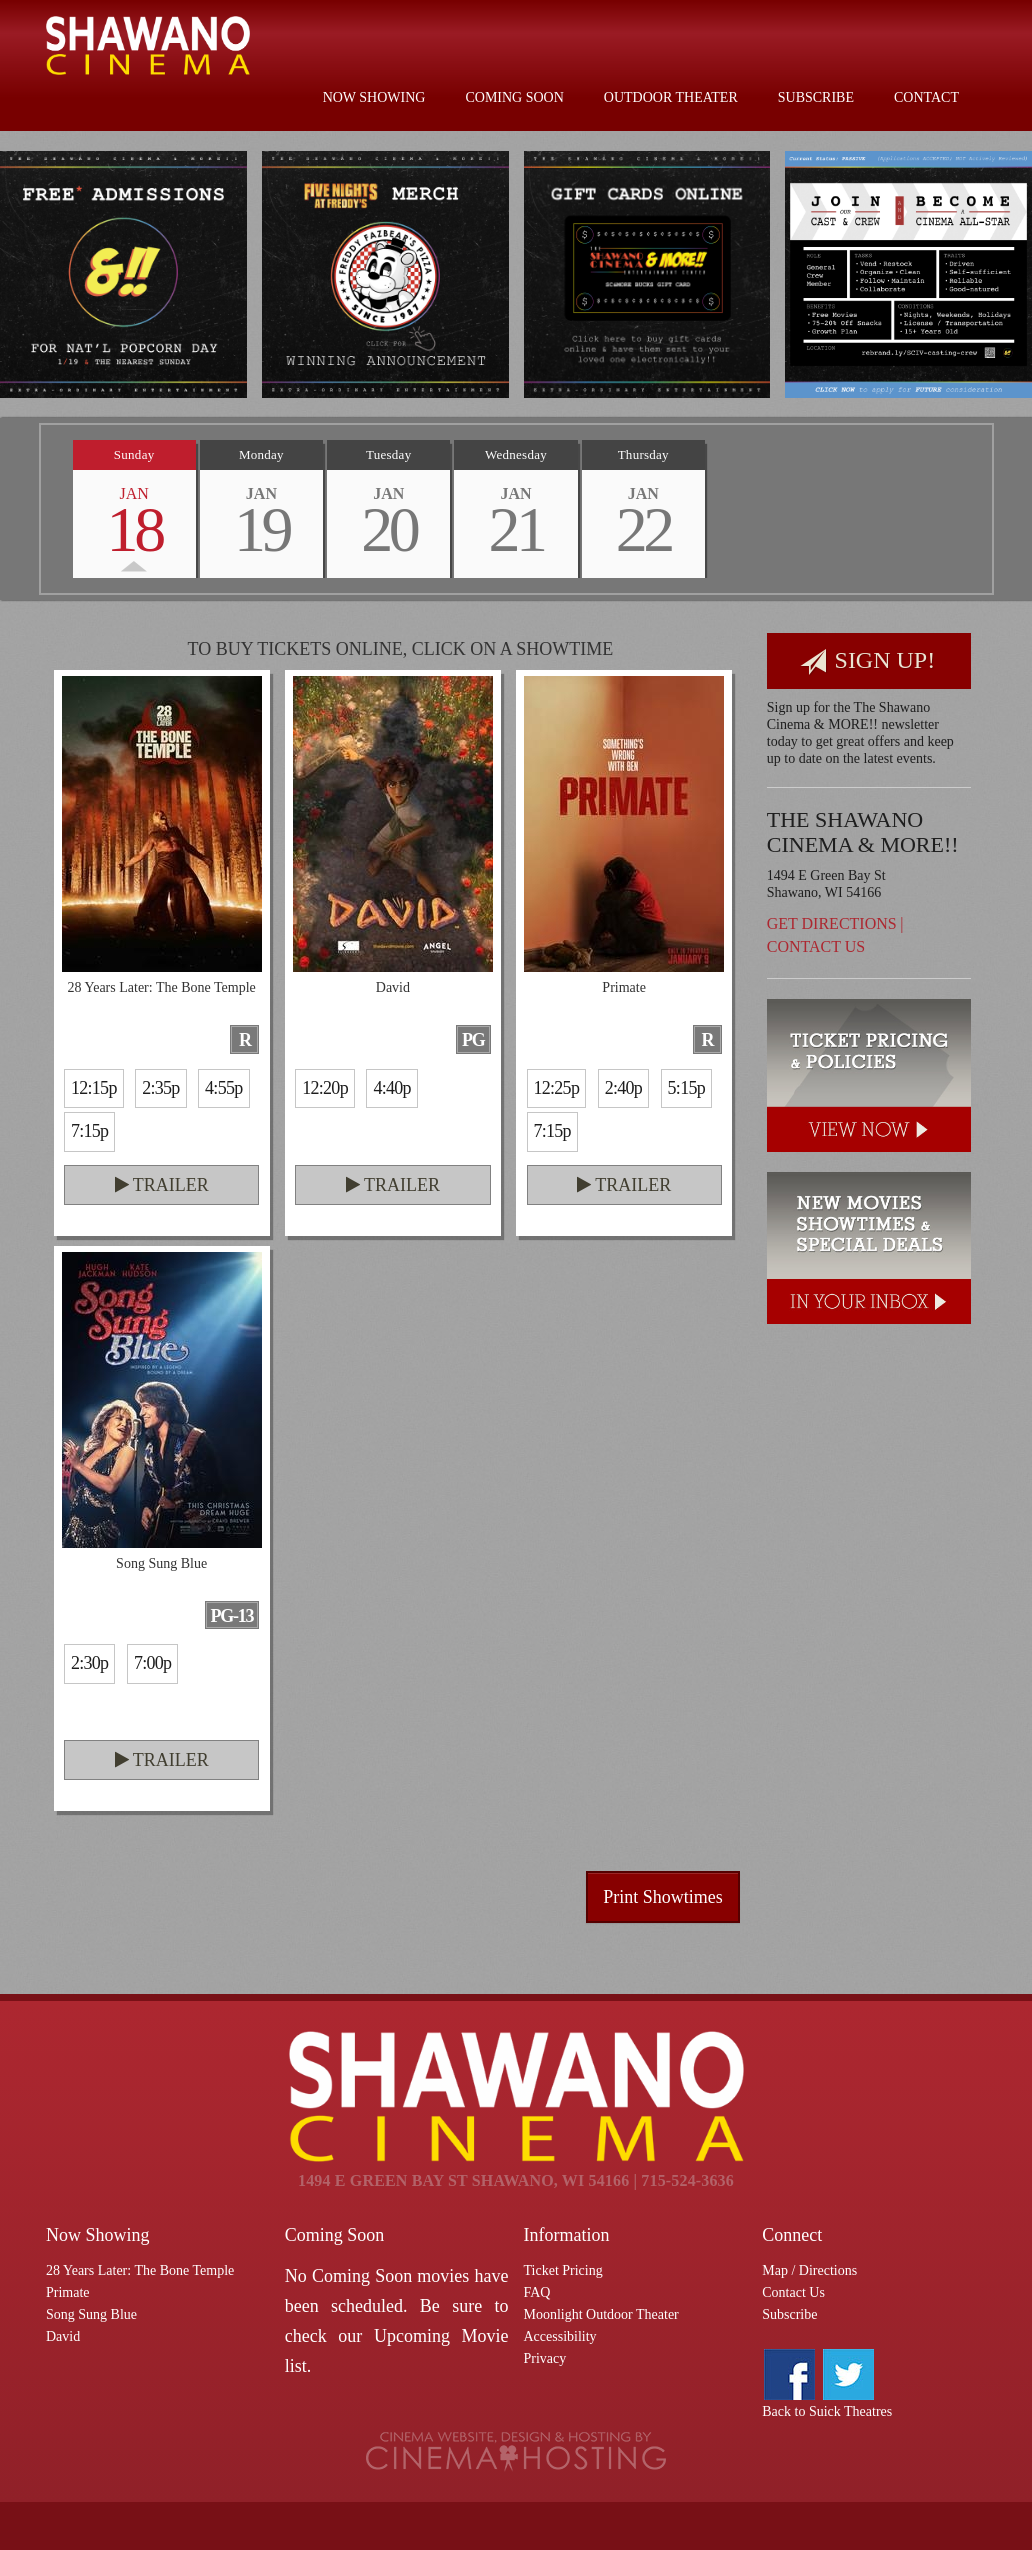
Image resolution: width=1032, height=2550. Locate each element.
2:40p (623, 1088)
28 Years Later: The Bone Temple (140, 2270)
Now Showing (374, 97)
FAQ (537, 2292)
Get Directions (832, 923)
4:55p (223, 1088)
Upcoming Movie (441, 2336)
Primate (68, 2292)
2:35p (160, 1088)
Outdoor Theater (671, 97)
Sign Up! (868, 661)
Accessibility (560, 2336)
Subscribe (816, 97)
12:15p (94, 1088)
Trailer (162, 1185)
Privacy (545, 2358)
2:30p (89, 1663)
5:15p (686, 1088)
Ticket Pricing (563, 2270)
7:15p (89, 1131)
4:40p (391, 1088)
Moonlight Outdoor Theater (601, 2314)
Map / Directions (809, 2270)
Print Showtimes (663, 1897)
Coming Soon (514, 97)
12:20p (325, 1088)
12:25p (557, 1088)
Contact (926, 97)
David (63, 2336)
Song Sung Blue (91, 2314)
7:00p (152, 1663)
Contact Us (816, 946)
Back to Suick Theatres (827, 2411)
